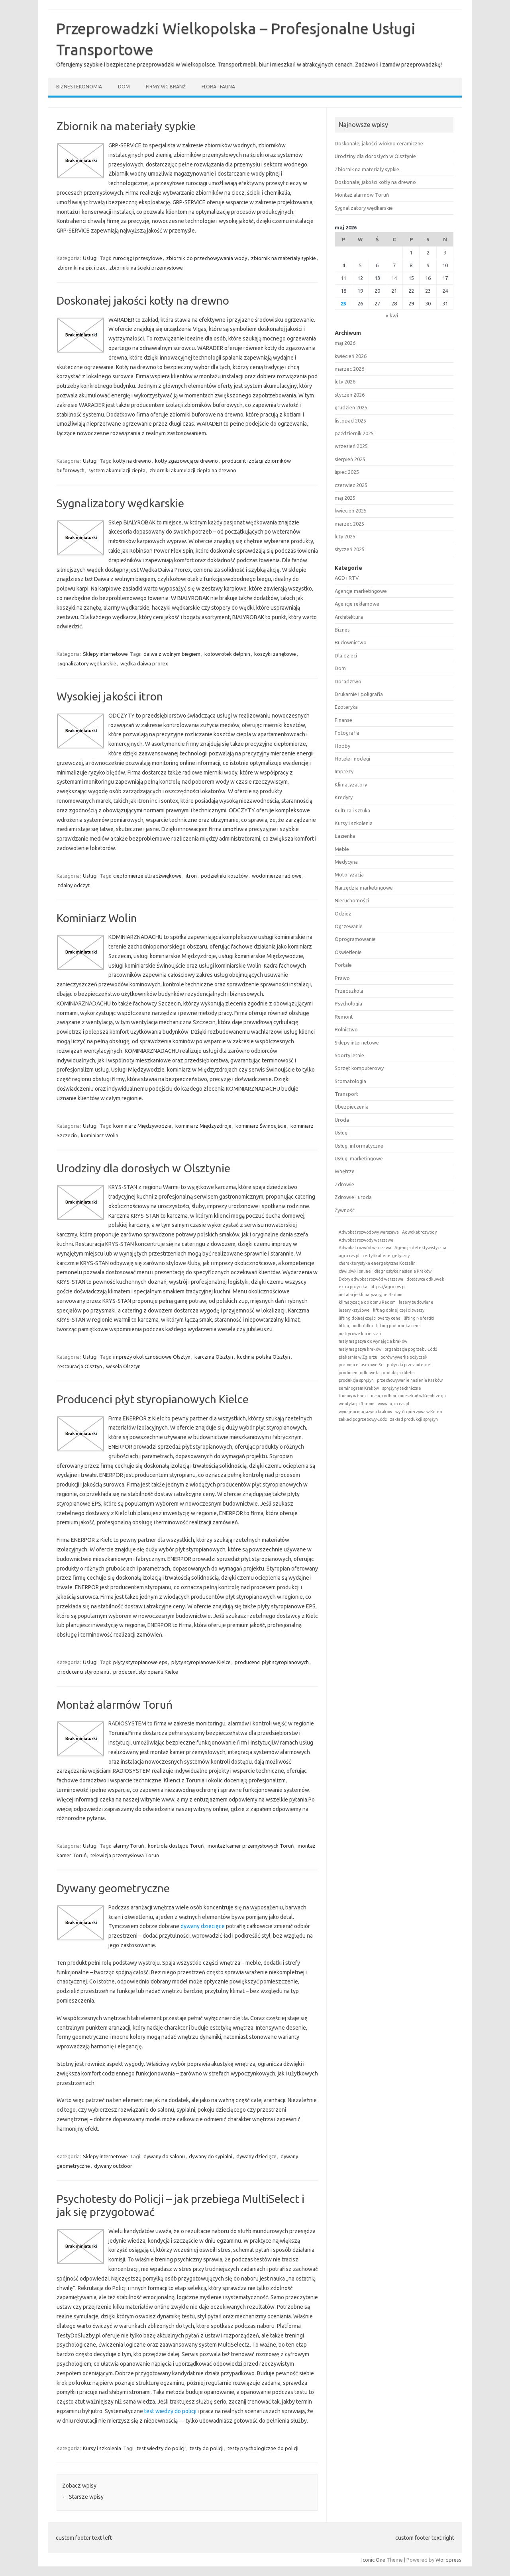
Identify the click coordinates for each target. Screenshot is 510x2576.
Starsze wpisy (83, 2497)
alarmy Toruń (128, 1845)
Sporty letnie (349, 1055)
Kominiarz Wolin (97, 918)
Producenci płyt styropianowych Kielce (153, 1399)
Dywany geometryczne (113, 1888)
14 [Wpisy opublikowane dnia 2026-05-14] (394, 278)
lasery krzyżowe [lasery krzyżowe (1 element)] (354, 1310)
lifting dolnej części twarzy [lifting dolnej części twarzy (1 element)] (398, 1310)
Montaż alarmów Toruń (115, 1704)
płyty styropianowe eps (140, 1662)
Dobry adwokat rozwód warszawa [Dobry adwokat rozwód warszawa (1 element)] (371, 1279)
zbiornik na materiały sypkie (283, 258)
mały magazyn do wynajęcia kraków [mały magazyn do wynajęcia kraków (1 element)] (373, 1341)
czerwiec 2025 (351, 485)
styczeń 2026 (350, 394)
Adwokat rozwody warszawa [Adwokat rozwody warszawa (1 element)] (366, 1240)
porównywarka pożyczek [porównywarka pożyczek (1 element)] (404, 1357)
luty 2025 (345, 536)
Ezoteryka (346, 707)
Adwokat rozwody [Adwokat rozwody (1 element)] (419, 1232)
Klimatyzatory (351, 784)
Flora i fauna (218, 86)
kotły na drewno (132, 461)
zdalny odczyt (73, 885)
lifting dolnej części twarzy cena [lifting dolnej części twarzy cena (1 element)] (369, 1318)
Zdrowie (344, 1184)
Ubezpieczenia (352, 1106)
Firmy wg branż (166, 86)
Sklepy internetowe (105, 654)
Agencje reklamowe (357, 603)
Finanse (343, 720)
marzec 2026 (349, 369)
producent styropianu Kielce (145, 1671)
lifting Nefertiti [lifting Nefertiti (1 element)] (419, 1318)
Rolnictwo (346, 1029)
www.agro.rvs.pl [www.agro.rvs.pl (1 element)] (393, 1403)
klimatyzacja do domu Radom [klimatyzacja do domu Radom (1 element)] (367, 1302)
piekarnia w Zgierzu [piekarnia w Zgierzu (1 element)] (358, 1357)
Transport (346, 1094)
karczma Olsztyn (213, 1356)
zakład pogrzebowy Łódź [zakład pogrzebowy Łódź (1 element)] (363, 1419)
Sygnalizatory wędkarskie (120, 503)
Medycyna (346, 862)
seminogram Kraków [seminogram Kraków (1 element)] (359, 1388)
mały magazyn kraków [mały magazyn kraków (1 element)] (360, 1349)
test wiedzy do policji (170, 2411)
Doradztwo (348, 681)
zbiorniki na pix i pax (81, 267)
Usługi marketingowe (359, 1158)
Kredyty (344, 797)
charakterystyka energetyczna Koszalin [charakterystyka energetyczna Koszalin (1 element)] (377, 1263)
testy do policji (207, 2448)
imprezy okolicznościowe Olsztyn (151, 1356)
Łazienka (345, 836)
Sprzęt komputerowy (359, 1068)
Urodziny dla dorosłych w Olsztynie (143, 1168)
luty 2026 (345, 381)
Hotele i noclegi (352, 758)
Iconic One (373, 2559)
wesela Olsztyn (123, 1366)
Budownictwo (351, 642)
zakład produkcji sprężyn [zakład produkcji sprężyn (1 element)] (414, 1419)
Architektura (349, 617)
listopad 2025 (350, 420)
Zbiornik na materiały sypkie (126, 126)
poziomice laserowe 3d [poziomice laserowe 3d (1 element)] (361, 1364)
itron (191, 875)
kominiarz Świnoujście (260, 1126)
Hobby (342, 746)
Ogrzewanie (349, 926)
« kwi (392, 315)
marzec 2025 (349, 523)
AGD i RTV (347, 578)
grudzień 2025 (351, 407)
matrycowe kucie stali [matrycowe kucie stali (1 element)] (360, 1333)
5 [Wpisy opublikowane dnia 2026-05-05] (360, 265)
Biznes (342, 629)
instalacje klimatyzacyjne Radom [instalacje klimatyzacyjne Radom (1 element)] (370, 1294)
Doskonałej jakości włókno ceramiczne (379, 143)
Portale (343, 965)
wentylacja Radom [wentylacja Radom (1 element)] (357, 1403)
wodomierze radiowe (277, 875)
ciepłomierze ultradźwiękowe (147, 875)
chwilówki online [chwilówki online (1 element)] (355, 1271)
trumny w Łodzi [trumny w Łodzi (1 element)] (353, 1395)
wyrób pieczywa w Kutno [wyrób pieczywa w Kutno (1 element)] (418, 1411)
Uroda (342, 1120)
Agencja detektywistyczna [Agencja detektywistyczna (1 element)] (420, 1247)
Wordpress (448, 2559)
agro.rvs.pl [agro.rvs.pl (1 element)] (349, 1255)
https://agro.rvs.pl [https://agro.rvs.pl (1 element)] (388, 1286)
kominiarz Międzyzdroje (203, 1126)
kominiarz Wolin (99, 1135)
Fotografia (347, 732)
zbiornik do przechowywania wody (206, 258)
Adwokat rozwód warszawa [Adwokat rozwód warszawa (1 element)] (365, 1247)
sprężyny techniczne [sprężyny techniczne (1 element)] (401, 1388)
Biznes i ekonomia (79, 86)
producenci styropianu (83, 1671)
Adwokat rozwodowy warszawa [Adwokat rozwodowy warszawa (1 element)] (369, 1232)
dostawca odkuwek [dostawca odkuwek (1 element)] (425, 1279)
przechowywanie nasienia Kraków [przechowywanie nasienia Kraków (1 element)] (410, 1380)
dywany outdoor (113, 2166)
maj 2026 (345, 343)
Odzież (343, 913)
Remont (344, 1016)
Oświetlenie (348, 952)
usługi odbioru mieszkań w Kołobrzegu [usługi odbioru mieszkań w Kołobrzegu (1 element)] (408, 1395)
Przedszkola (349, 991)
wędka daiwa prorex (144, 663)
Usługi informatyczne (359, 1145)
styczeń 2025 (350, 549)
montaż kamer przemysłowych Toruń (251, 1845)
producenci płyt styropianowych (272, 1662)
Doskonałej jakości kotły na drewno (143, 300)
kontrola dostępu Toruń (176, 1845)
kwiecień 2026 (351, 356)
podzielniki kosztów (224, 875)
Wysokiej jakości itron (110, 696)
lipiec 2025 (347, 472)
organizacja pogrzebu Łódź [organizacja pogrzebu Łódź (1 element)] (410, 1349)
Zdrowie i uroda (353, 1197)
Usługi (90, 258)
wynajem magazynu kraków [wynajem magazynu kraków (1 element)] (365, 1411)
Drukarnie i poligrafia (359, 694)
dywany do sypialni (210, 2156)
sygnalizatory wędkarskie (86, 663)
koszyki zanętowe (275, 654)
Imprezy (344, 771)
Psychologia (348, 1003)
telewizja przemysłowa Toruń (124, 1855)
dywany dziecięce (202, 1926)
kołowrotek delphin (227, 654)
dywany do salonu (164, 2156)
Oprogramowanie (355, 939)
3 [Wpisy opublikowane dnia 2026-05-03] (444, 252)
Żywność (345, 1210)
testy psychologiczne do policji (263, 2448)
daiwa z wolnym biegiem (171, 654)
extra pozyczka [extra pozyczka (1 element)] (353, 1286)
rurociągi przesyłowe (137, 258)
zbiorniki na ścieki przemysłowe (146, 267)
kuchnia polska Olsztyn (263, 1356)
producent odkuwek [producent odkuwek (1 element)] (358, 1372)
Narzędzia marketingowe (364, 887)
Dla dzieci (346, 655)
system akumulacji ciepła (116, 470)
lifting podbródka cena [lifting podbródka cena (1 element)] (398, 1325)
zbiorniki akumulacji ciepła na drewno (192, 470)
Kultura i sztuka (352, 810)
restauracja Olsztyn (79, 1366)
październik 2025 (354, 433)
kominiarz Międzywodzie (142, 1126)
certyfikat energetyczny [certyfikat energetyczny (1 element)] (386, 1255)
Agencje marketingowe (361, 591)
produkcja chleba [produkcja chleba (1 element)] (398, 1372)
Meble (342, 849)
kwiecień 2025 (351, 510)
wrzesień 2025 (351, 446)
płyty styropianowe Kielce (201, 1662)
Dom (124, 86)
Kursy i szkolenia (102, 2448)
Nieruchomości (352, 900)
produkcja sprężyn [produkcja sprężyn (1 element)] (356, 1380)
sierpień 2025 (350, 459)
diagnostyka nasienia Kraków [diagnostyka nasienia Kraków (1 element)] (403, 1271)
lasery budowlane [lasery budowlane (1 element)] (416, 1302)
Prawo (342, 978)
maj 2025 (345, 498)
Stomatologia (350, 1081)
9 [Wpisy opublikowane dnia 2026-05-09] (428, 265)
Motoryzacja (349, 874)
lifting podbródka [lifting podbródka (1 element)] (356, 1325)
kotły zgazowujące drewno (186, 461)
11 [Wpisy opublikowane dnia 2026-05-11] (343, 278)
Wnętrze (345, 1171)
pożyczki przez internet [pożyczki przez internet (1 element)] (409, 1364)
